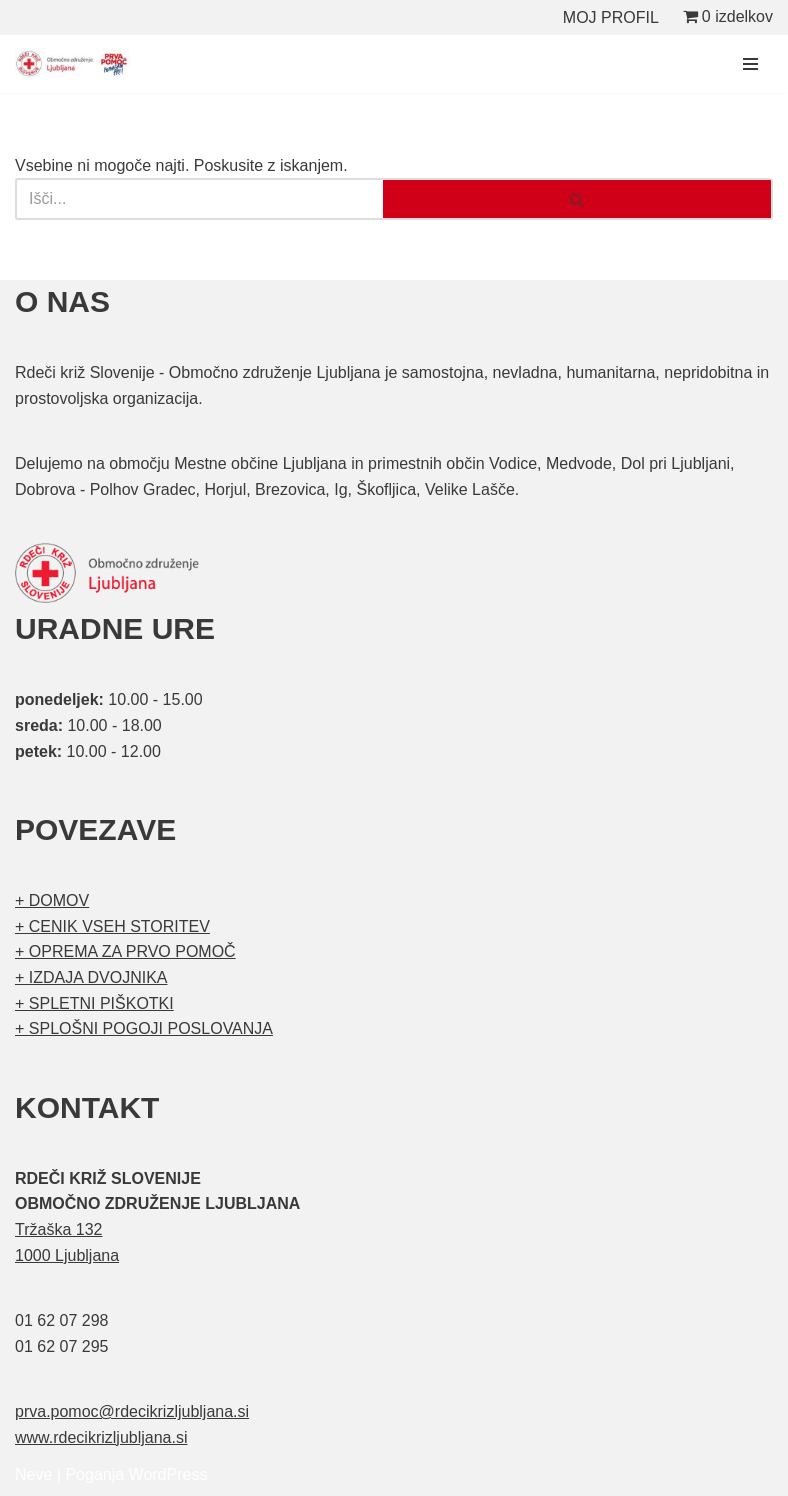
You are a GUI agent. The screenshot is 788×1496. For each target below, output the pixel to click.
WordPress (168, 1474)
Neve (33, 1474)
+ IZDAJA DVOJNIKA (91, 977)
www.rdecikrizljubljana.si (101, 1437)
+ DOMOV (52, 900)
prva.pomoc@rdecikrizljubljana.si (132, 1411)
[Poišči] (199, 199)
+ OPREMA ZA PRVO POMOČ (125, 951)
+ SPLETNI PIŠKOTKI (94, 1003)
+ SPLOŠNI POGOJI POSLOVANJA (144, 1028)
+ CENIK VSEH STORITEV (112, 926)
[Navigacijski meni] (750, 64)
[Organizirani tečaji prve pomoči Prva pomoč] (75, 64)
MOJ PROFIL (611, 17)
